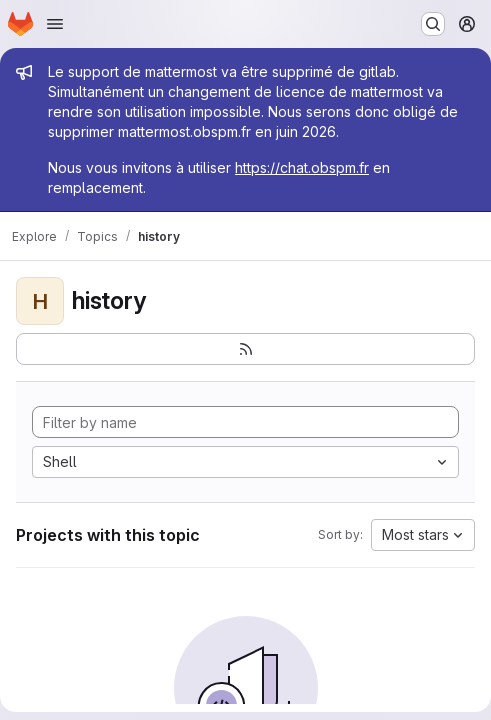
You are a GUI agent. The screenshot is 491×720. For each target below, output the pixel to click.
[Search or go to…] (433, 24)
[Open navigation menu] (55, 24)
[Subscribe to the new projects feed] (245, 349)
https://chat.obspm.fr (302, 167)
